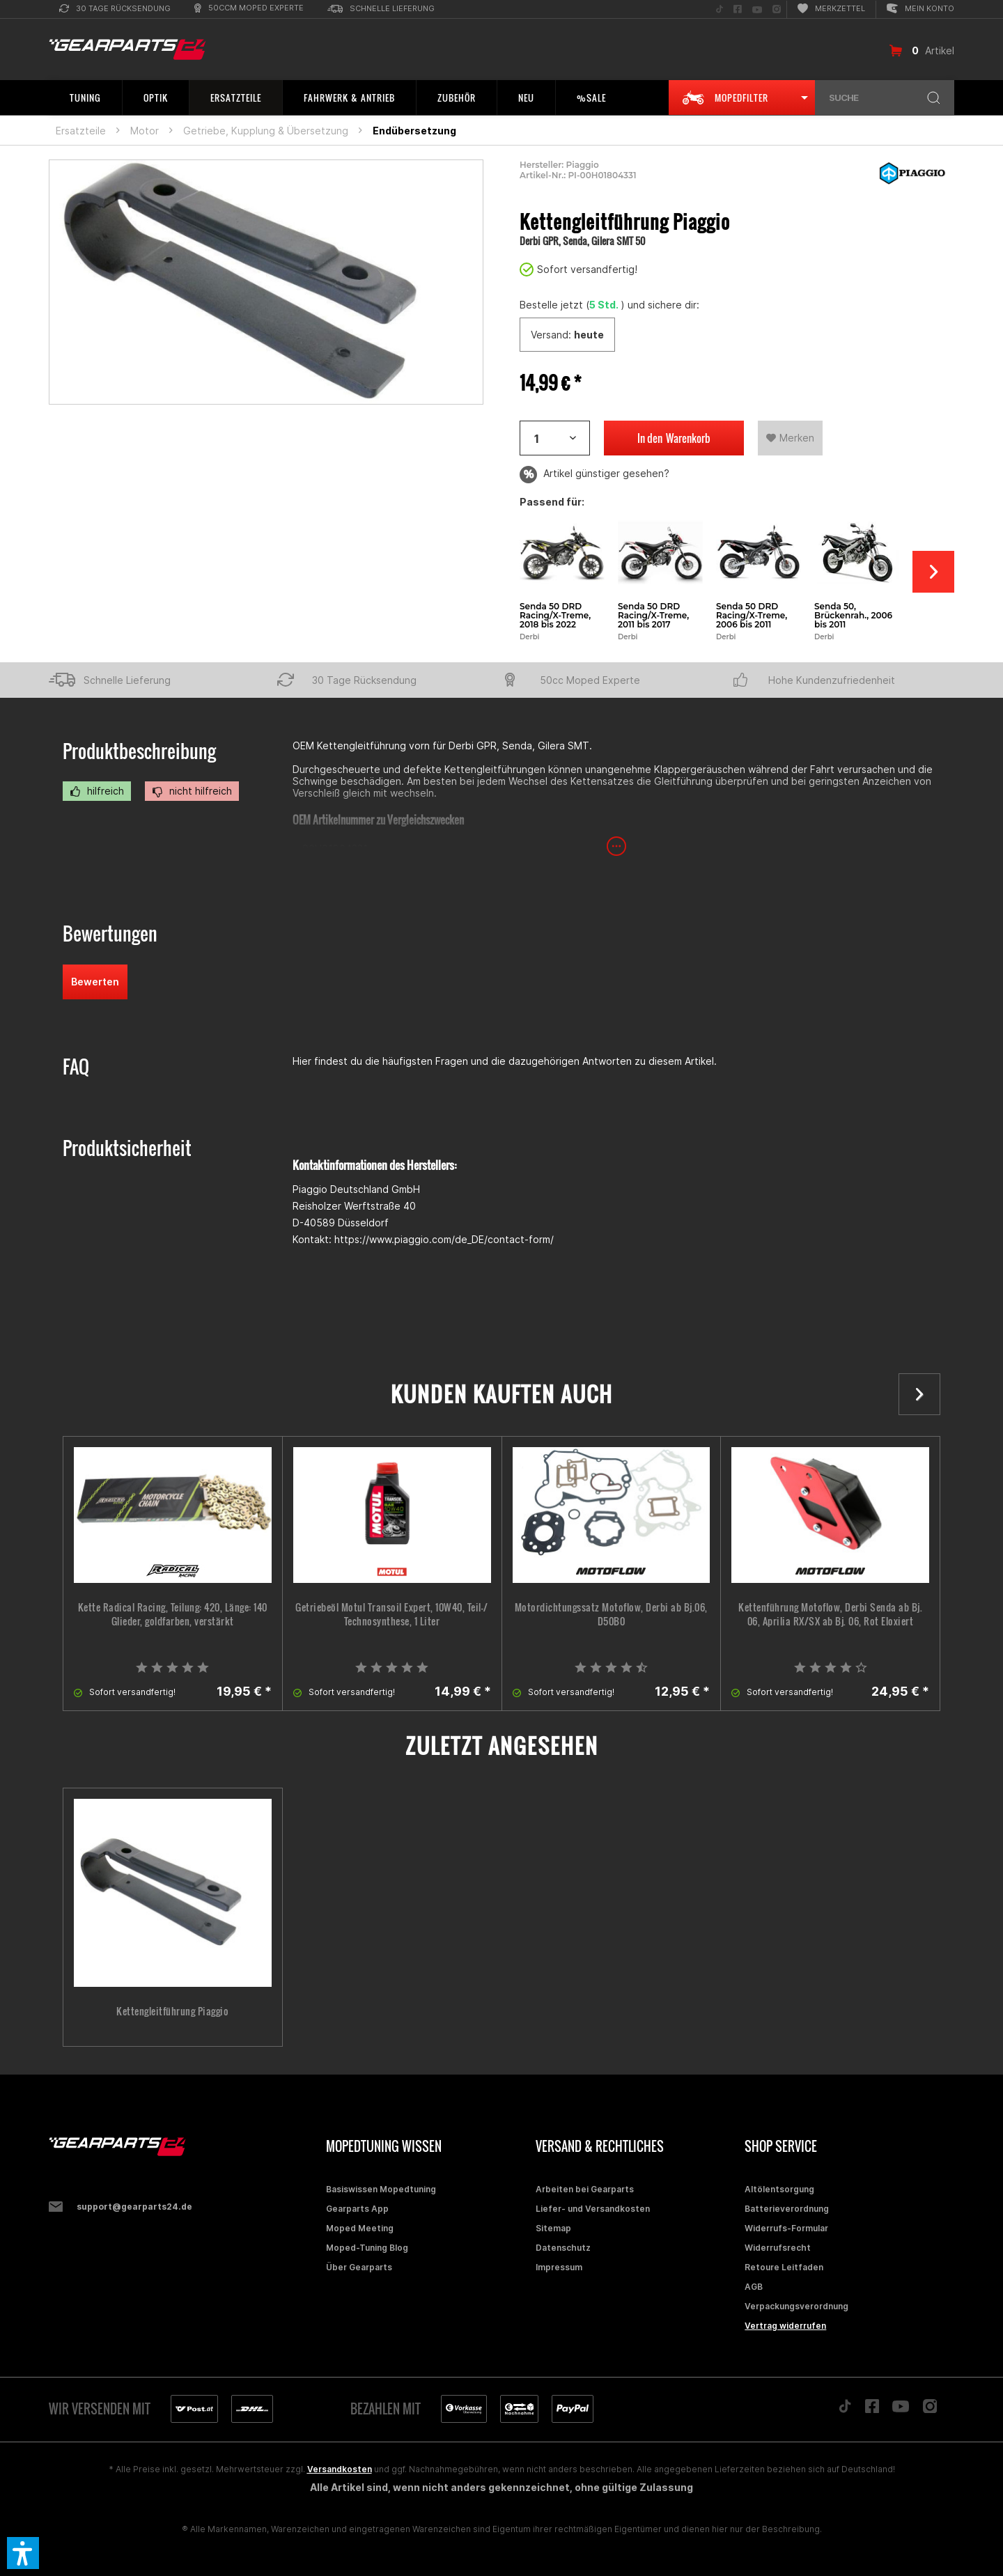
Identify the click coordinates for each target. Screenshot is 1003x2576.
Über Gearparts (359, 2267)
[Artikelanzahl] (555, 438)
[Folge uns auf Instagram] (776, 9)
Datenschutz (563, 2247)
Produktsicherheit (127, 1148)
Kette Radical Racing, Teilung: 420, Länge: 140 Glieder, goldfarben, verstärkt (172, 1614)
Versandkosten (339, 2469)
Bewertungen (110, 933)
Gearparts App (357, 2208)
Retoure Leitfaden (784, 2267)
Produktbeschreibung (139, 751)
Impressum (559, 2267)
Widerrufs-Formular (786, 2228)
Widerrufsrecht (778, 2247)
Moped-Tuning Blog (367, 2247)
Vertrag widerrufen (785, 2325)
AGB (754, 2286)
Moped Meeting (360, 2228)
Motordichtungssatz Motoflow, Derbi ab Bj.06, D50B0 (611, 1614)
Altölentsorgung (779, 2189)
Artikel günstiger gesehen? (594, 474)
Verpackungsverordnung (796, 2306)
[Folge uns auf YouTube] (757, 9)
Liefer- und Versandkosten (593, 2208)
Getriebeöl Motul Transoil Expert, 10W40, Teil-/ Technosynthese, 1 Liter (391, 1614)
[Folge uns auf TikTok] (719, 9)
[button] (23, 2553)
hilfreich (97, 791)
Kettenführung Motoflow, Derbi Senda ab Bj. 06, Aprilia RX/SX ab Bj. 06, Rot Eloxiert (830, 1614)
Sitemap (553, 2228)
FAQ (76, 1066)
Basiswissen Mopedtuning (381, 2189)
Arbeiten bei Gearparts (585, 2189)
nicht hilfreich (192, 791)
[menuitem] (115, 9)
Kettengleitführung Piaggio (172, 2011)
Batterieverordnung (787, 2208)
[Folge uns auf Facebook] (737, 9)
